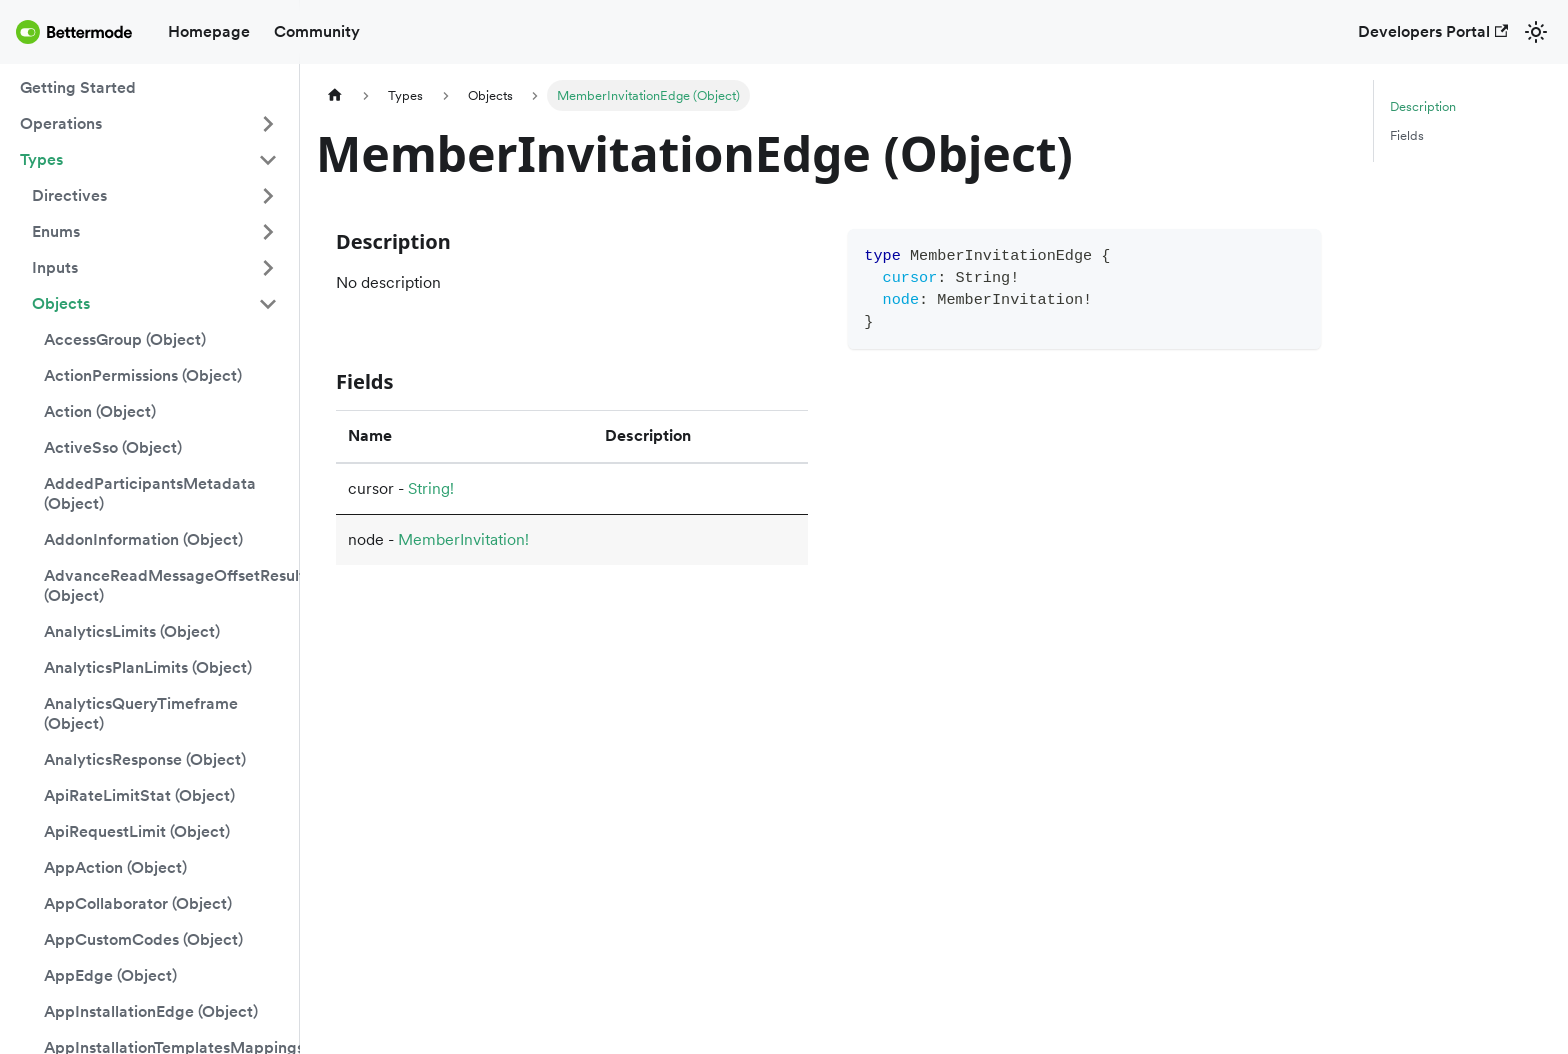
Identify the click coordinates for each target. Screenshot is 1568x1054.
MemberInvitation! (463, 539)
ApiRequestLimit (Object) (137, 831)
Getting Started (78, 87)
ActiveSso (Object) (113, 447)
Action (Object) (100, 411)
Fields (1407, 135)
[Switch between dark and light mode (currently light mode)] (1536, 32)
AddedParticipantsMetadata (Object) (150, 493)
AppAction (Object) (115, 867)
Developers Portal (1433, 31)
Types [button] (41, 159)
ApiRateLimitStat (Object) (139, 795)
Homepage (209, 31)
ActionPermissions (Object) (143, 375)
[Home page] (335, 95)
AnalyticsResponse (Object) (145, 759)
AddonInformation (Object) (143, 539)
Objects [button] (61, 303)
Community (317, 31)
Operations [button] (61, 123)
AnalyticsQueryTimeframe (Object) (141, 713)
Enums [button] (56, 231)
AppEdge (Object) (110, 975)
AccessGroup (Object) (125, 339)
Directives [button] (69, 195)
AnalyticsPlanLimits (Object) (148, 667)
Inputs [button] (55, 267)
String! (431, 488)
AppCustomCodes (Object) (143, 939)
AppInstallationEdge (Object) (151, 1011)
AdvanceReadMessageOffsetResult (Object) (167, 585)
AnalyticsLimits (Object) (132, 631)
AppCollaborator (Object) (138, 903)
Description (1423, 106)
